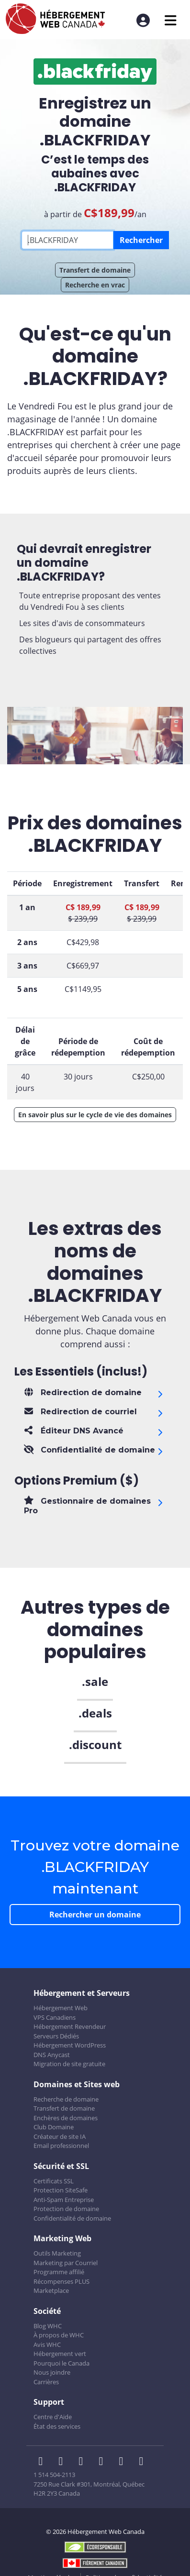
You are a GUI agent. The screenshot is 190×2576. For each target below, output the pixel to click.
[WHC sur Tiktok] (143, 2462)
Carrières (46, 2382)
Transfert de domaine (95, 270)
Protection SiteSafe (61, 2190)
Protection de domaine (66, 2208)
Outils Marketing (57, 2253)
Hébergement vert (60, 2353)
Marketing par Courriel (66, 2262)
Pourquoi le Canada (61, 2363)
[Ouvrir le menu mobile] (170, 20)
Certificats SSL (54, 2181)
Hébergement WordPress (70, 2045)
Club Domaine (54, 2127)
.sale (95, 1681)
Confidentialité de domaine (72, 2218)
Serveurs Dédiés (56, 2036)
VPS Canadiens (55, 2017)
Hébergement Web (61, 2008)
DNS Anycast (52, 2054)
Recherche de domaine (66, 2099)
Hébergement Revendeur (70, 2026)
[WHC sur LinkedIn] (84, 2462)
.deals (95, 1713)
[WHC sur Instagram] (104, 2462)
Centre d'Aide (53, 2416)
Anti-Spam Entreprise (64, 2199)
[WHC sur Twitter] (64, 2462)
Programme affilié (59, 2272)
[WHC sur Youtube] (124, 2462)
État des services (57, 2426)
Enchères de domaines (66, 2118)
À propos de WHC (59, 2335)
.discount (95, 1744)
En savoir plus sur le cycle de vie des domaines (95, 1114)
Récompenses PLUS (61, 2281)
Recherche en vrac (95, 284)
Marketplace (51, 2290)
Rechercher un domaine (95, 1914)
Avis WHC (47, 2344)
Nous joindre (52, 2372)
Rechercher (141, 240)
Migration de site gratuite (69, 2063)
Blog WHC (48, 2326)
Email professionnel (61, 2145)
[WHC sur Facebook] (44, 2462)
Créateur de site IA (60, 2136)
